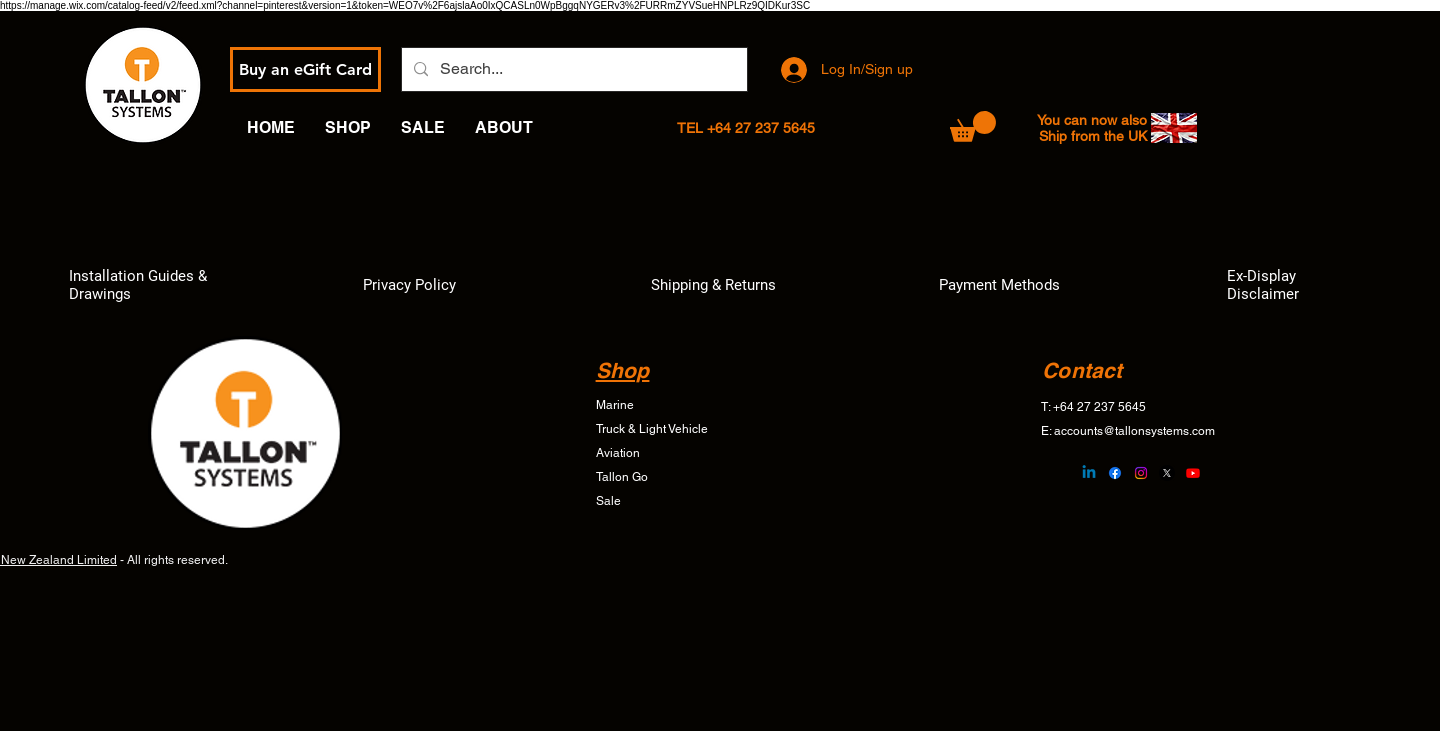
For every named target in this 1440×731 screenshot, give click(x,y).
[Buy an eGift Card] (305, 69)
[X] (1167, 473)
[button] (973, 126)
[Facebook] (1115, 473)
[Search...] (572, 69)
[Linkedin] (1089, 473)
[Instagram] (1141, 473)
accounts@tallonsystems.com (1134, 431)
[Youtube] (1193, 473)
